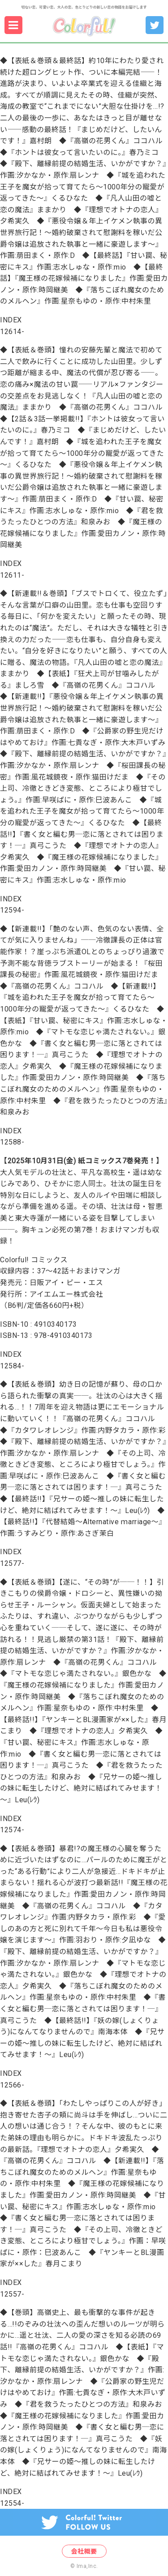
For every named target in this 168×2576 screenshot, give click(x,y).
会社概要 (84, 2551)
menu (5, 16)
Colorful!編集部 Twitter (151, 16)
